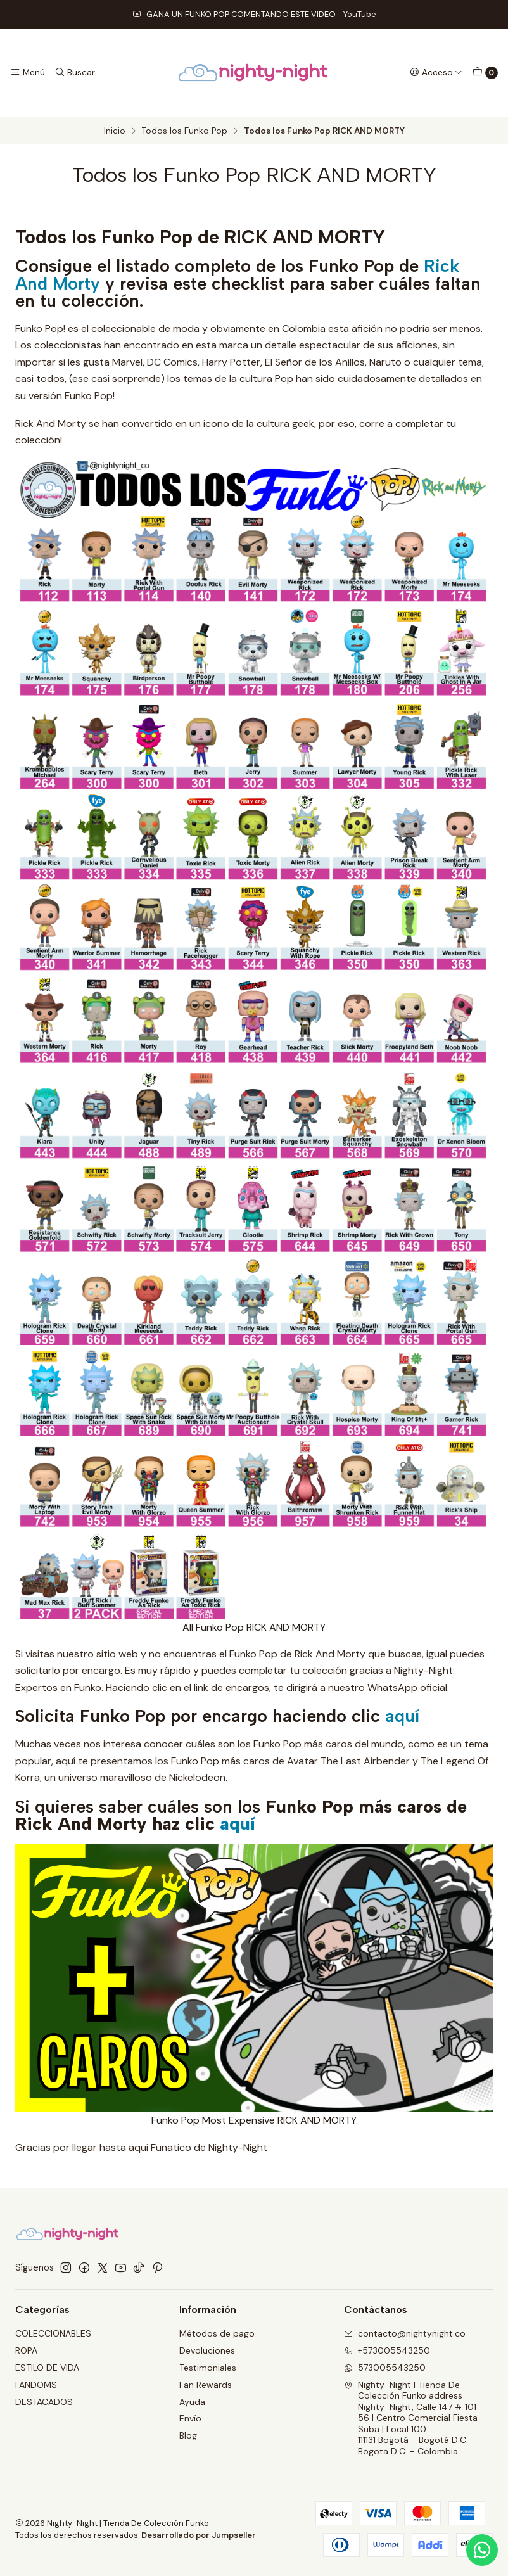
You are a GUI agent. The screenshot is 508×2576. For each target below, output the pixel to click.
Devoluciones (207, 2350)
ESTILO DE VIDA (47, 2367)
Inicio (114, 131)
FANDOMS (36, 2384)
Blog (188, 2435)
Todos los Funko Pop (184, 131)
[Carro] (485, 73)
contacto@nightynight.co (405, 2333)
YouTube (359, 14)
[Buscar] (74, 72)
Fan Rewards (205, 2384)
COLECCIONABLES (53, 2333)
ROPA (26, 2350)
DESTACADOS (44, 2401)
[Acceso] (436, 72)
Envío (190, 2418)
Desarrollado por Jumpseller (198, 2535)
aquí (402, 1716)
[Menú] (28, 72)
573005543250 (385, 2367)
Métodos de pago (217, 2333)
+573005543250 (387, 2350)
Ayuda (192, 2401)
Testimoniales (207, 2367)
